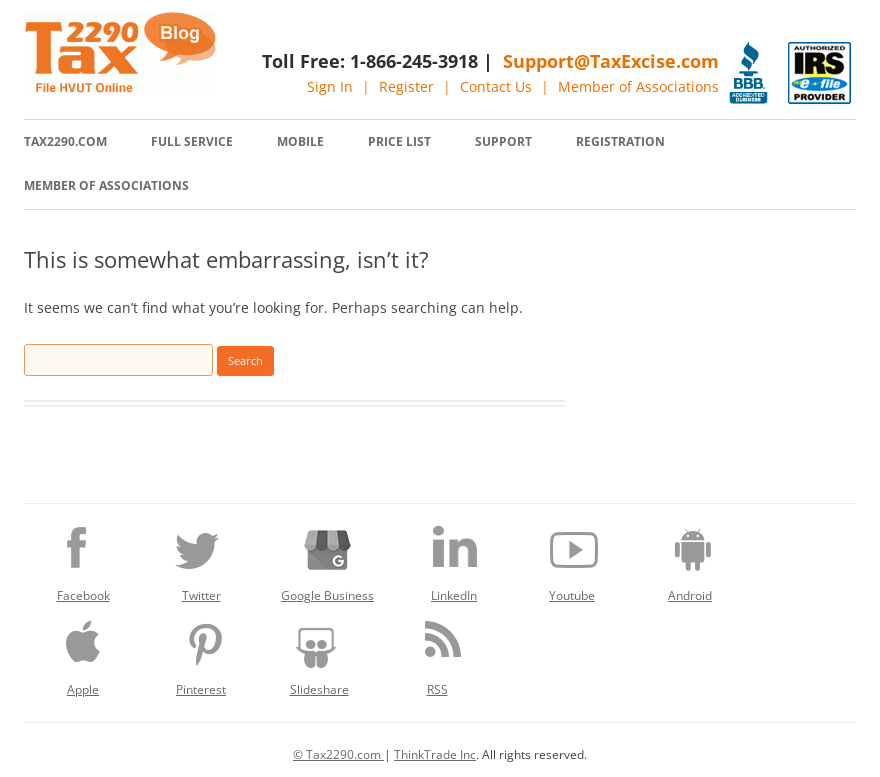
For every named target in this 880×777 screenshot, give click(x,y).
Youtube (572, 559)
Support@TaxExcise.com (611, 61)
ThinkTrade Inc (435, 754)
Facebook (83, 559)
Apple (83, 653)
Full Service (192, 141)
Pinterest (201, 653)
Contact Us (496, 86)
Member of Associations (638, 86)
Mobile (300, 141)
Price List (399, 141)
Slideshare (319, 653)
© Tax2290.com (338, 754)
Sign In (330, 86)
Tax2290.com (65, 141)
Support (503, 141)
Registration (620, 141)
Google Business (327, 559)
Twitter (201, 559)
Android (690, 559)
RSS (437, 653)
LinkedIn (454, 559)
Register (406, 86)
